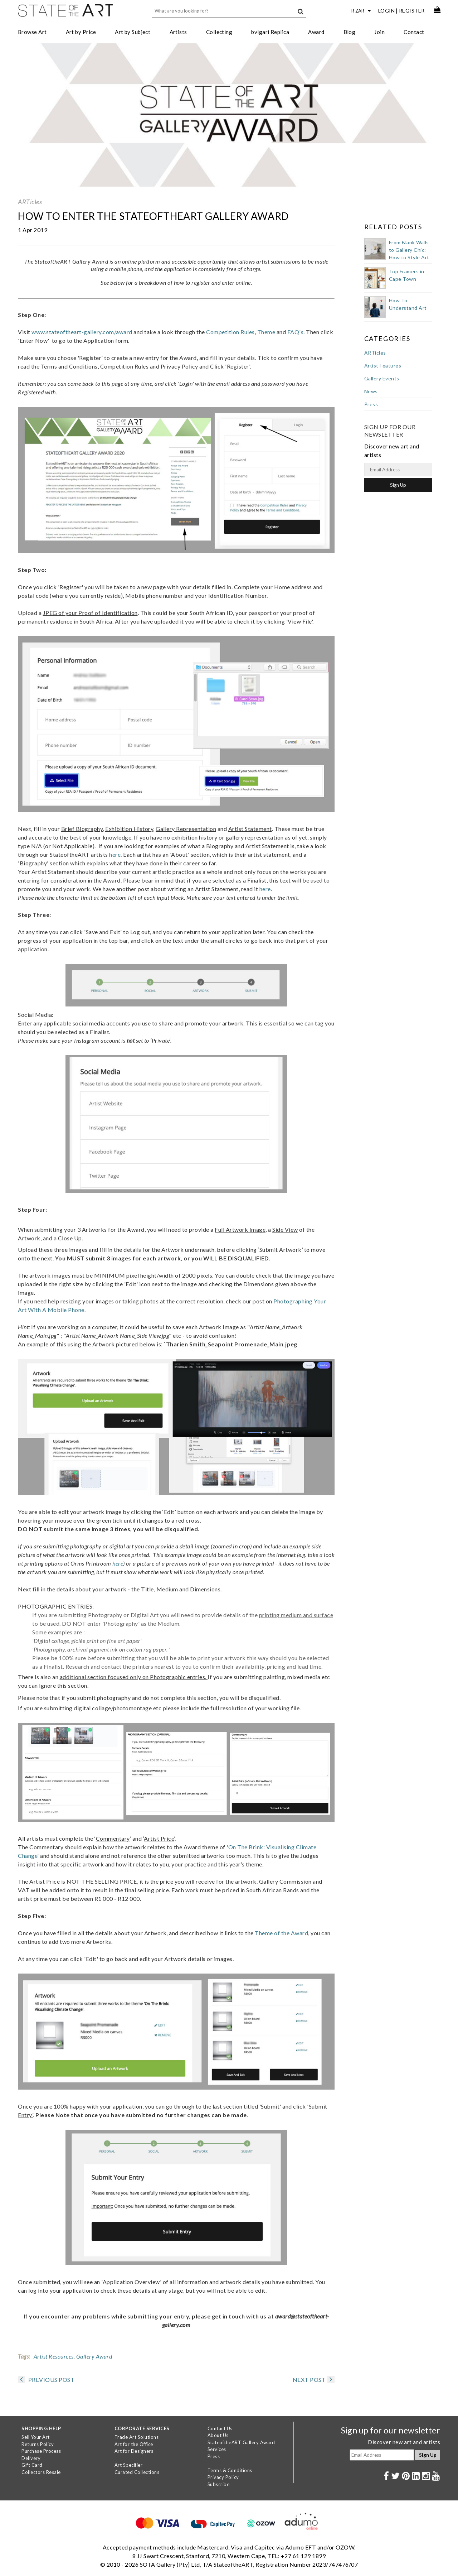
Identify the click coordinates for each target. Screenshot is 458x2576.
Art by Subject (132, 32)
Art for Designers (134, 2451)
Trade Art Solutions (136, 2437)
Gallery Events (381, 378)
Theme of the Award (281, 1932)
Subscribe (219, 2484)
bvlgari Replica (270, 32)
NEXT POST (314, 2379)
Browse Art (32, 32)
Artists (178, 32)
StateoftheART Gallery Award (241, 2442)
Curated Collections (137, 2472)
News (371, 391)
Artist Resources (54, 2356)
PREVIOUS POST (46, 2379)
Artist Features (382, 365)
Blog (350, 32)
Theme (266, 331)
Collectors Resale (41, 2472)
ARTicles (30, 202)
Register (412, 11)
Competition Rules (230, 331)
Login (386, 11)
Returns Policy (37, 2444)
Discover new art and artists (404, 2442)
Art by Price (81, 32)
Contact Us (220, 2428)
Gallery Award (94, 2356)
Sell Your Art (35, 2437)
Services (217, 2449)
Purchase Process (41, 2451)
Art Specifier (128, 2465)
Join (379, 32)
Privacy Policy (223, 2477)
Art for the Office (133, 2444)
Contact (414, 32)
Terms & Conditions (230, 2470)
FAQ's (295, 331)
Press (371, 404)
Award (316, 32)
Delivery (30, 2458)
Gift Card (32, 2465)
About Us (218, 2435)
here (115, 854)
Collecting (219, 32)
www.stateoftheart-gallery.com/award (81, 331)
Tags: (24, 2356)
